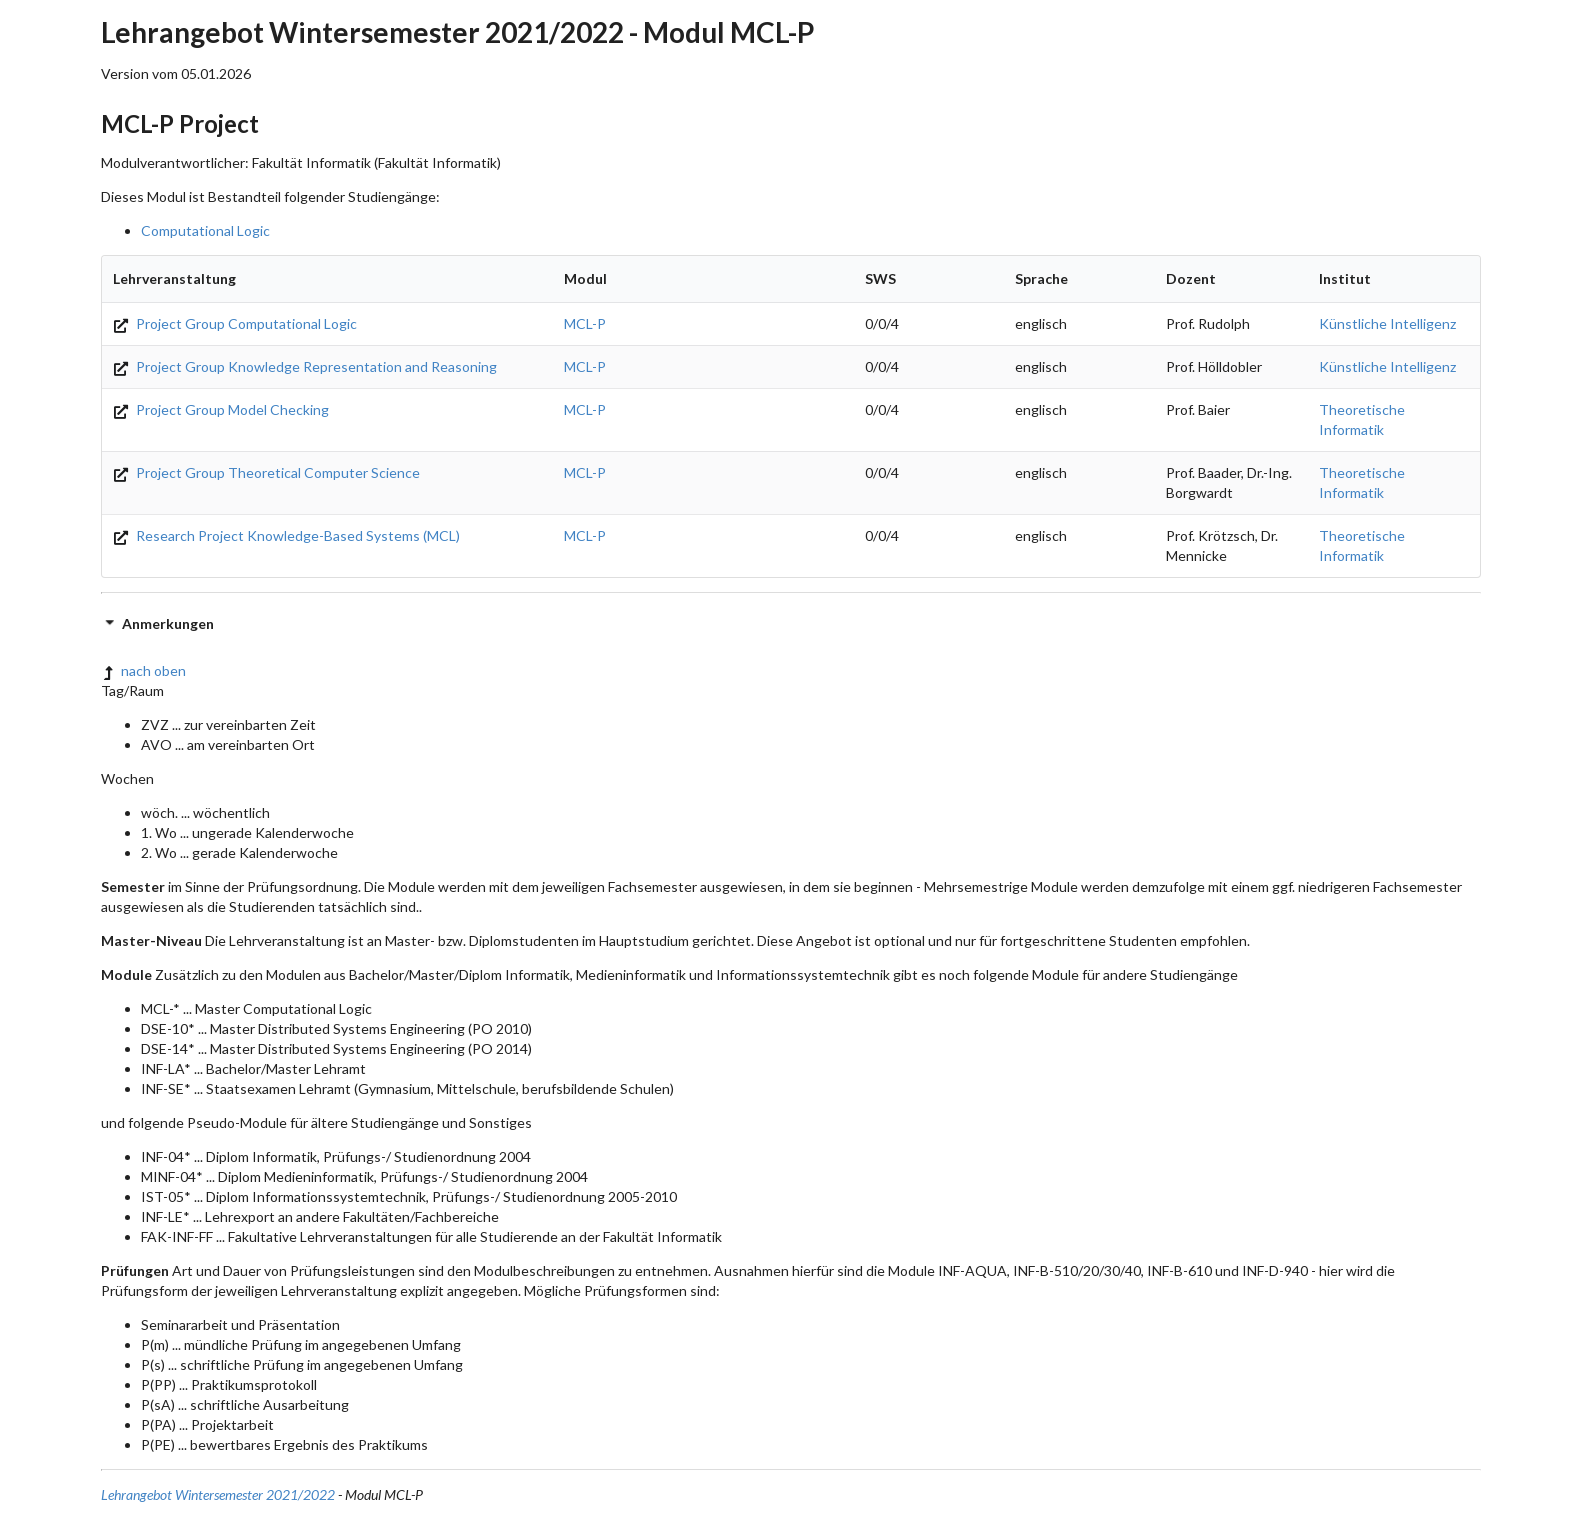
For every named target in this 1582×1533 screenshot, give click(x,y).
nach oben (143, 670)
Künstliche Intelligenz (1387, 323)
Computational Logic (205, 230)
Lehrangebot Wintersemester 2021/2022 (218, 1494)
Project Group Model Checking (221, 409)
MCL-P (585, 323)
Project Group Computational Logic (235, 323)
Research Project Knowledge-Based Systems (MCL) (286, 535)
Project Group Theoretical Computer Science (266, 472)
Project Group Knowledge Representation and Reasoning (305, 366)
